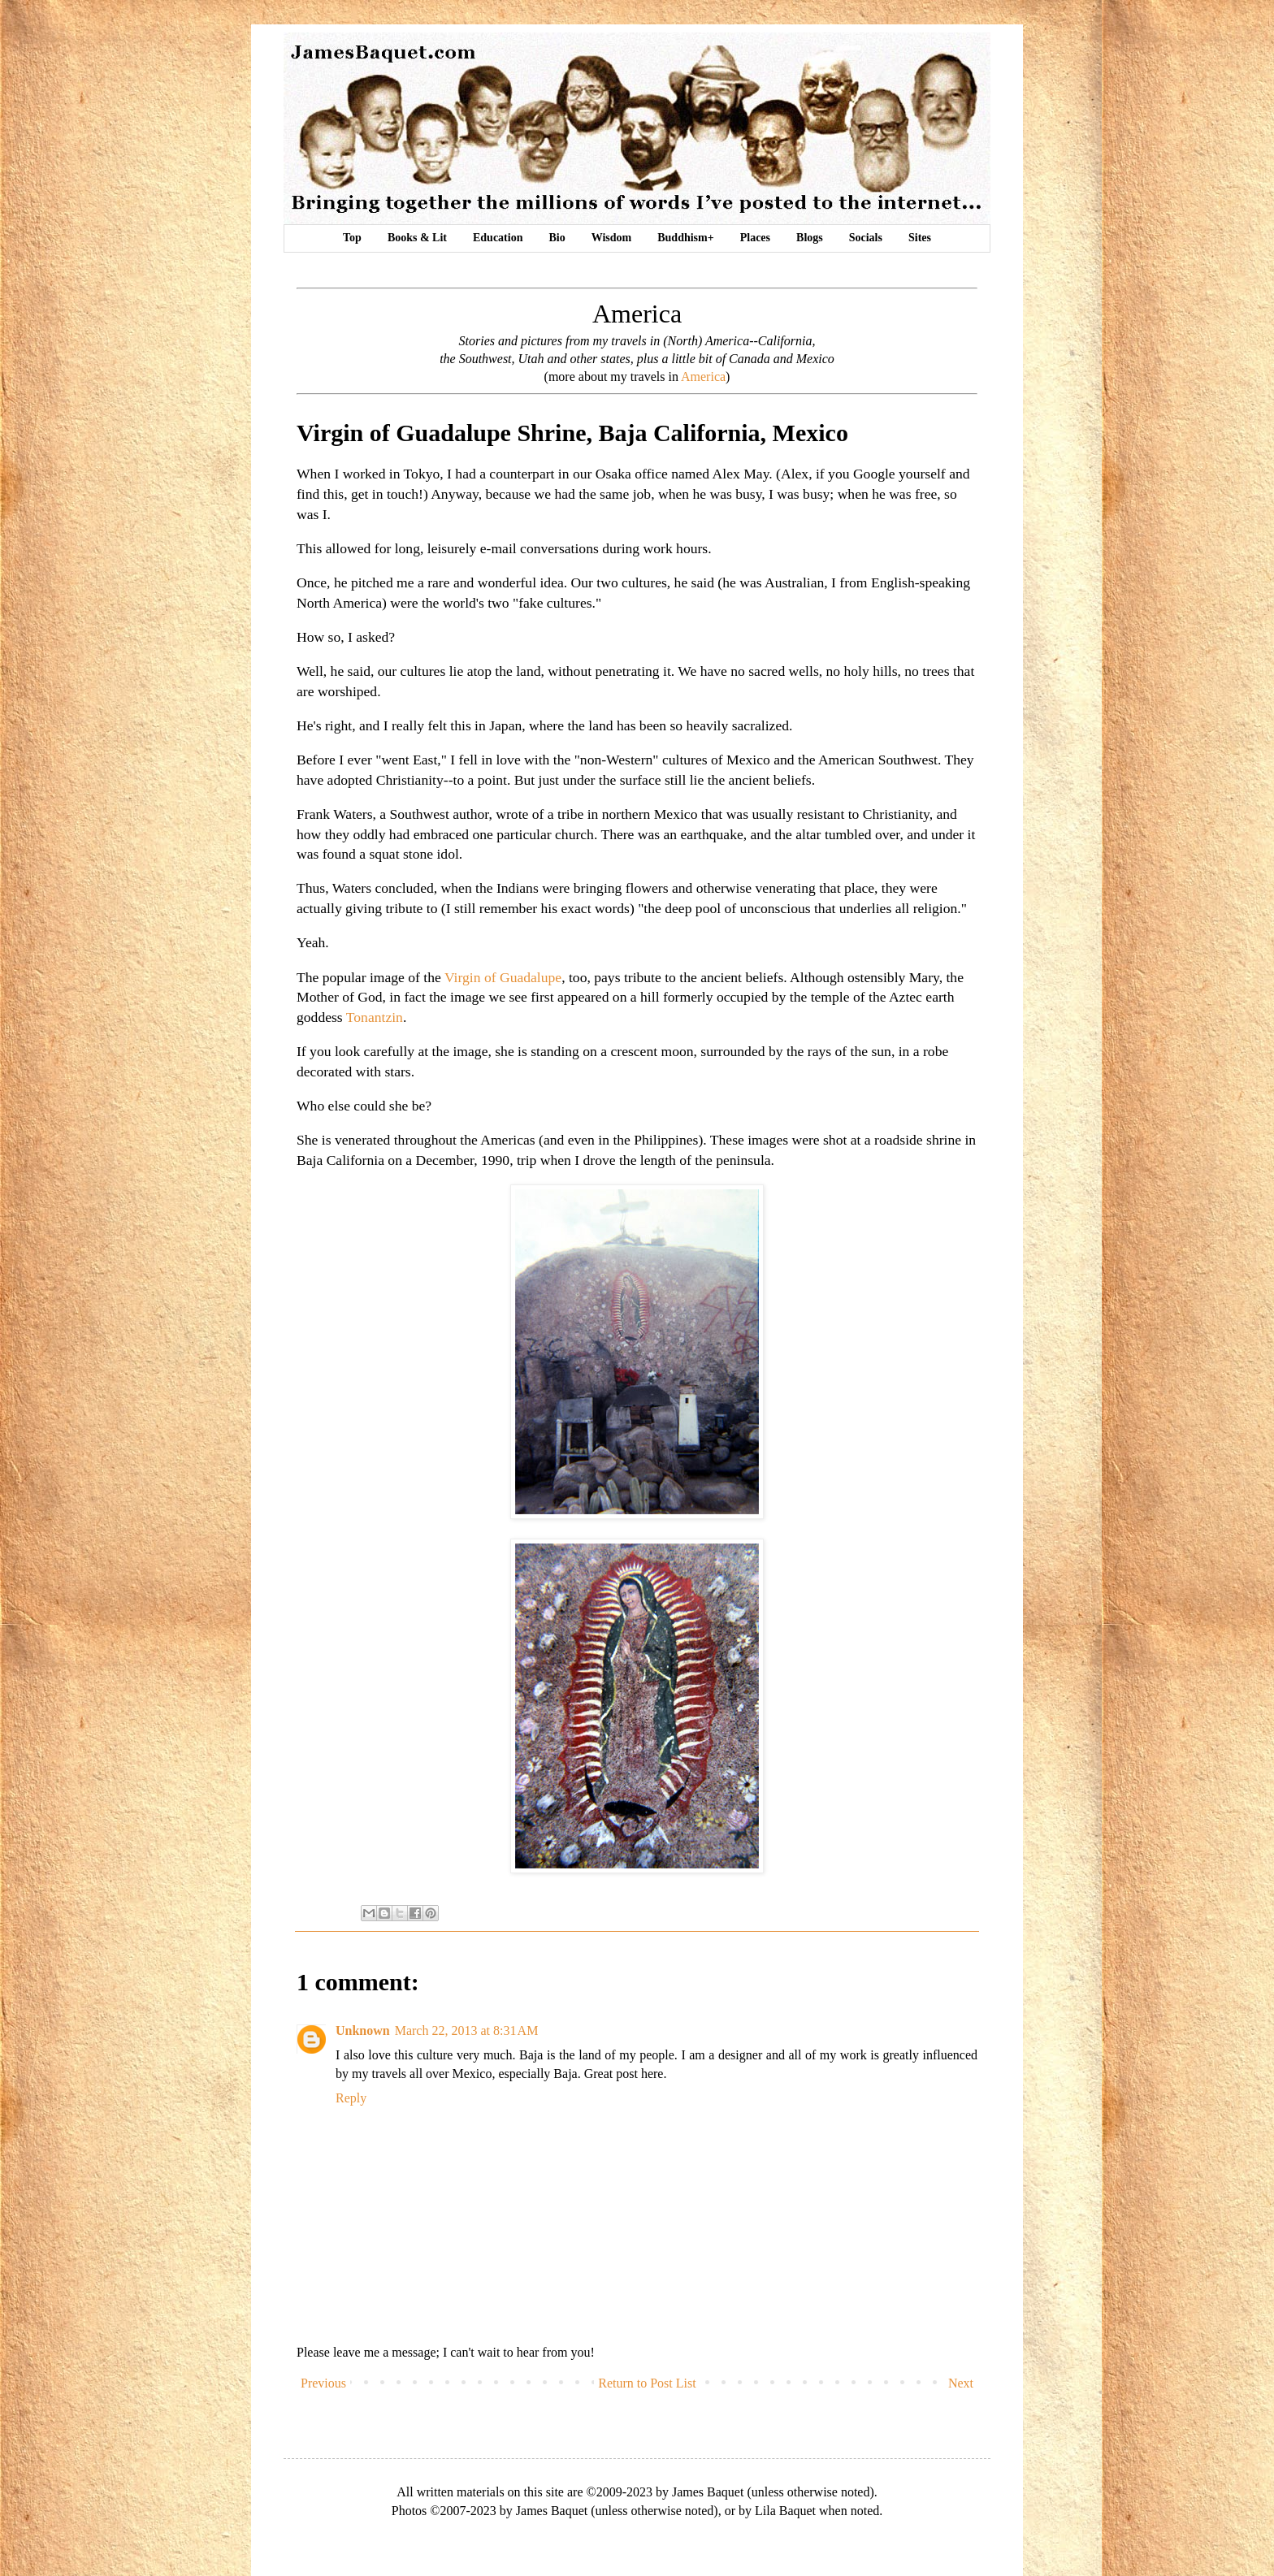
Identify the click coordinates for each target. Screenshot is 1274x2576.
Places (755, 238)
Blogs (809, 238)
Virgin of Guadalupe (502, 977)
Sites (919, 238)
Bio (556, 238)
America (703, 376)
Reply (351, 2098)
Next (960, 2383)
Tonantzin (374, 1017)
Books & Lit (417, 238)
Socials (865, 238)
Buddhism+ (685, 238)
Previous (323, 2383)
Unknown (363, 2030)
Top (352, 238)
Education (497, 238)
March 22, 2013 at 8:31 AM (467, 2030)
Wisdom (612, 238)
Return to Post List (647, 2383)
